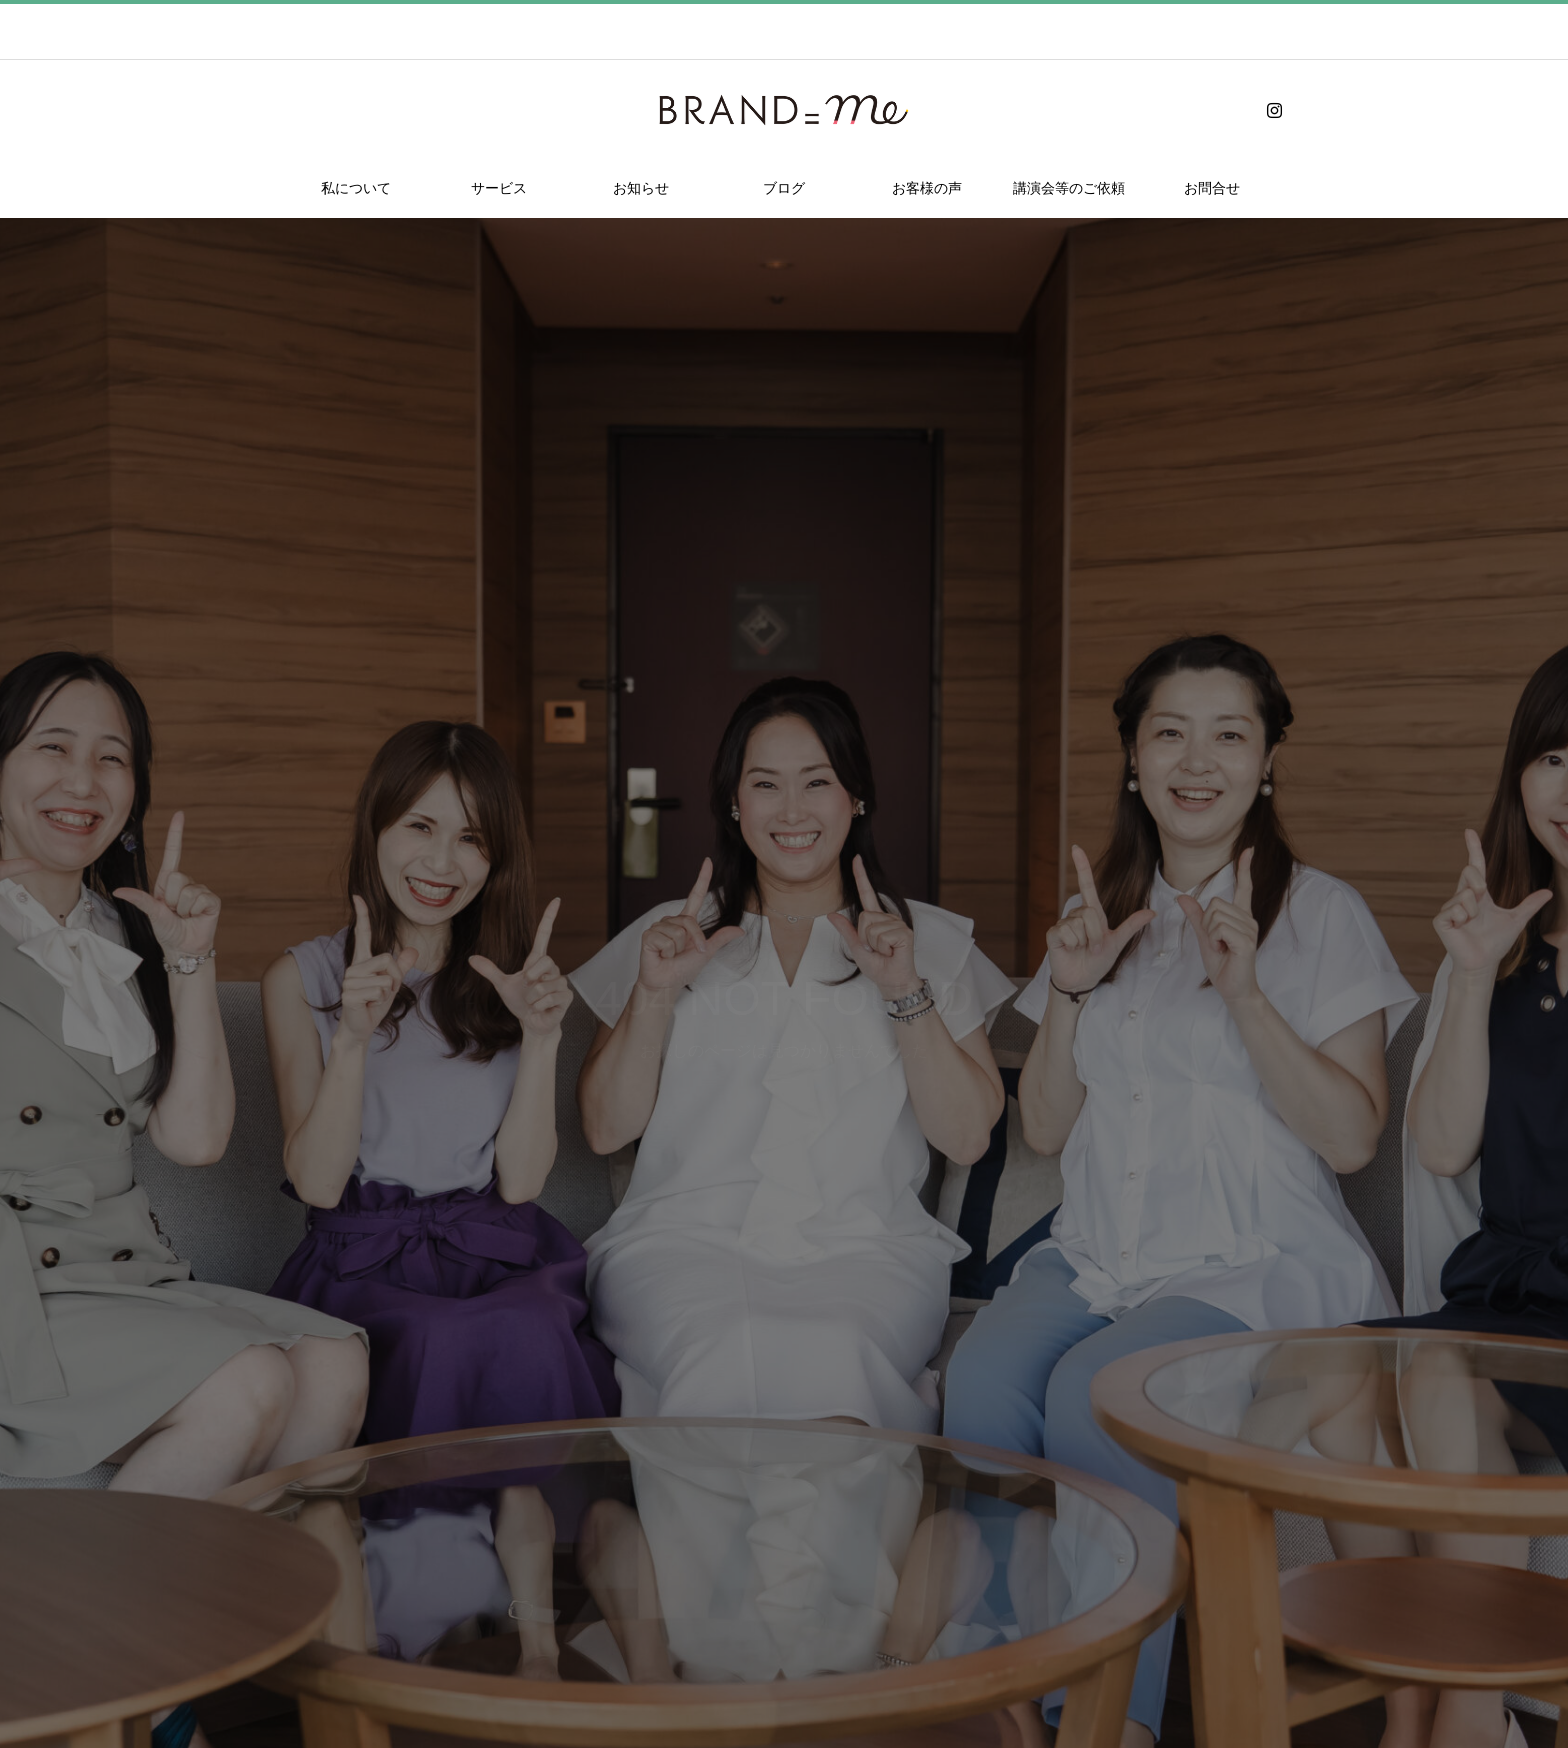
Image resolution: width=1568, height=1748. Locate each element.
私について (356, 188)
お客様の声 (927, 188)
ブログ (784, 188)
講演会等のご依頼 (1069, 188)
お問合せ (1212, 188)
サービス (499, 188)
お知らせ (641, 188)
